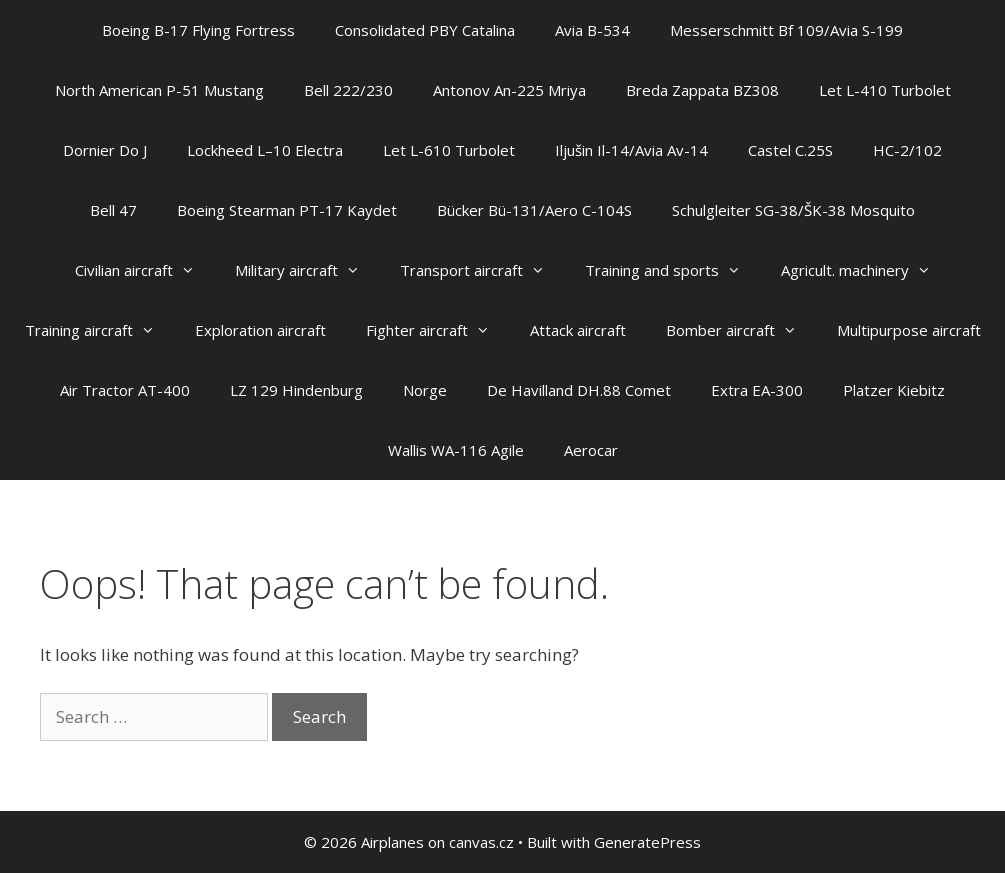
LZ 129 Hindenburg (296, 390)
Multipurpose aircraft (909, 330)
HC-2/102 (907, 150)
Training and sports (673, 270)
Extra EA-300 (757, 390)
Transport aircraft (482, 270)
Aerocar (591, 450)
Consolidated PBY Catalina (425, 30)
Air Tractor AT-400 (125, 390)
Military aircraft (307, 270)
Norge (425, 390)
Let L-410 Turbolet (885, 90)
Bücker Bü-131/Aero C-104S (534, 210)
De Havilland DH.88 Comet (579, 390)
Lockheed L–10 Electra (265, 150)
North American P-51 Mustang (159, 90)
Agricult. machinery (866, 270)
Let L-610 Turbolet (449, 150)
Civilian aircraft (145, 270)
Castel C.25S (790, 150)
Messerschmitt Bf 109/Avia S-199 (786, 30)
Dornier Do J (105, 150)
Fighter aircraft (438, 330)
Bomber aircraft (741, 330)
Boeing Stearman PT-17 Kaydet (287, 210)
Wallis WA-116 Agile (456, 450)
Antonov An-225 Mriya (509, 90)
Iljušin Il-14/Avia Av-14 (631, 150)
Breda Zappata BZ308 (702, 90)
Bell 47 (113, 210)
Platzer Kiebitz (894, 390)
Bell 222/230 (348, 90)
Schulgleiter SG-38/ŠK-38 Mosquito (793, 210)
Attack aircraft (578, 330)
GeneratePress (647, 842)
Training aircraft (100, 330)
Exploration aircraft (260, 330)
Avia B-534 (592, 30)
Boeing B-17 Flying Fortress (198, 30)
